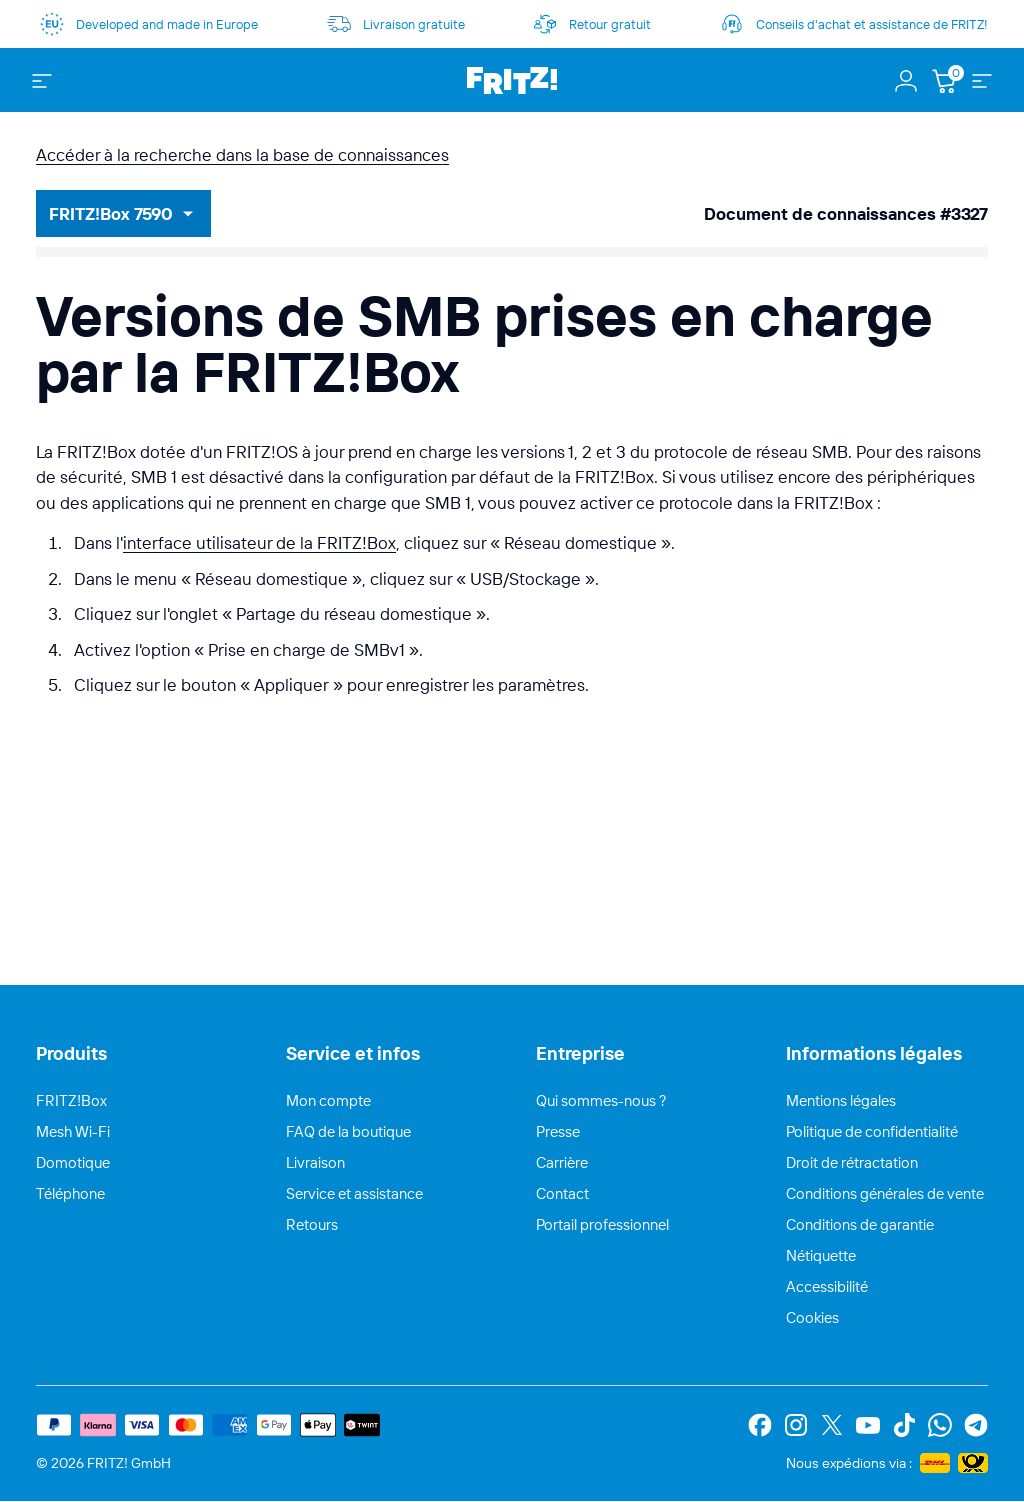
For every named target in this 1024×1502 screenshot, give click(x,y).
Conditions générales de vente (885, 1193)
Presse (558, 1131)
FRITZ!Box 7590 (111, 213)
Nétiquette (821, 1255)
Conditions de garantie (860, 1224)
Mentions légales (841, 1100)
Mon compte (328, 1100)
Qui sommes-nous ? (601, 1100)
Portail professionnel (602, 1224)
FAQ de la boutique (348, 1131)
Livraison (315, 1162)
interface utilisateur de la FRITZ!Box (259, 542)
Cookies (812, 1317)
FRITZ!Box (71, 1100)
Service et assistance (354, 1193)
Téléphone (70, 1193)
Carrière (562, 1162)
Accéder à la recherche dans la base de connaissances (242, 154)
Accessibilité (827, 1286)
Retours (312, 1224)
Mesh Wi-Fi (73, 1131)
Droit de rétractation (852, 1162)
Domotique (73, 1162)
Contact (562, 1193)
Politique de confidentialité (872, 1131)
